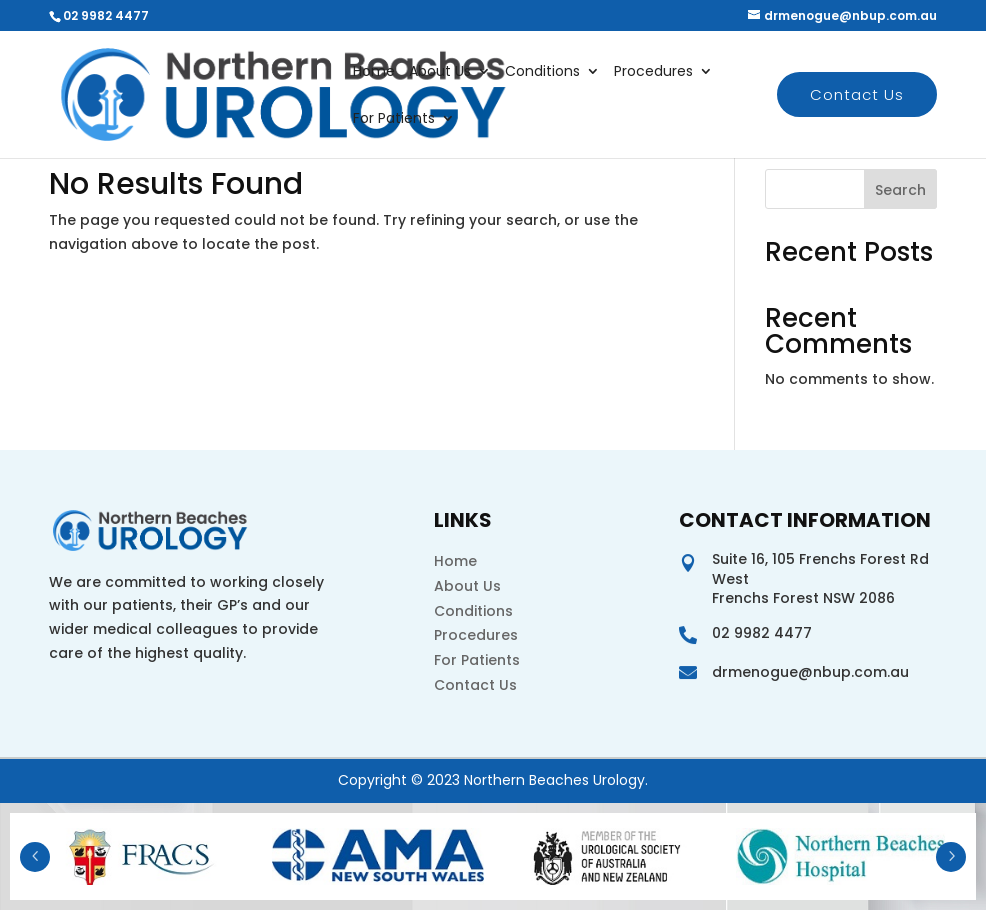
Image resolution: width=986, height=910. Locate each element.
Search (900, 190)
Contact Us (857, 94)
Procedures (653, 72)
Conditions (542, 72)
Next (951, 857)
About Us (440, 72)
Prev (35, 857)
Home (374, 72)
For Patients (394, 119)
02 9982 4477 (106, 15)
